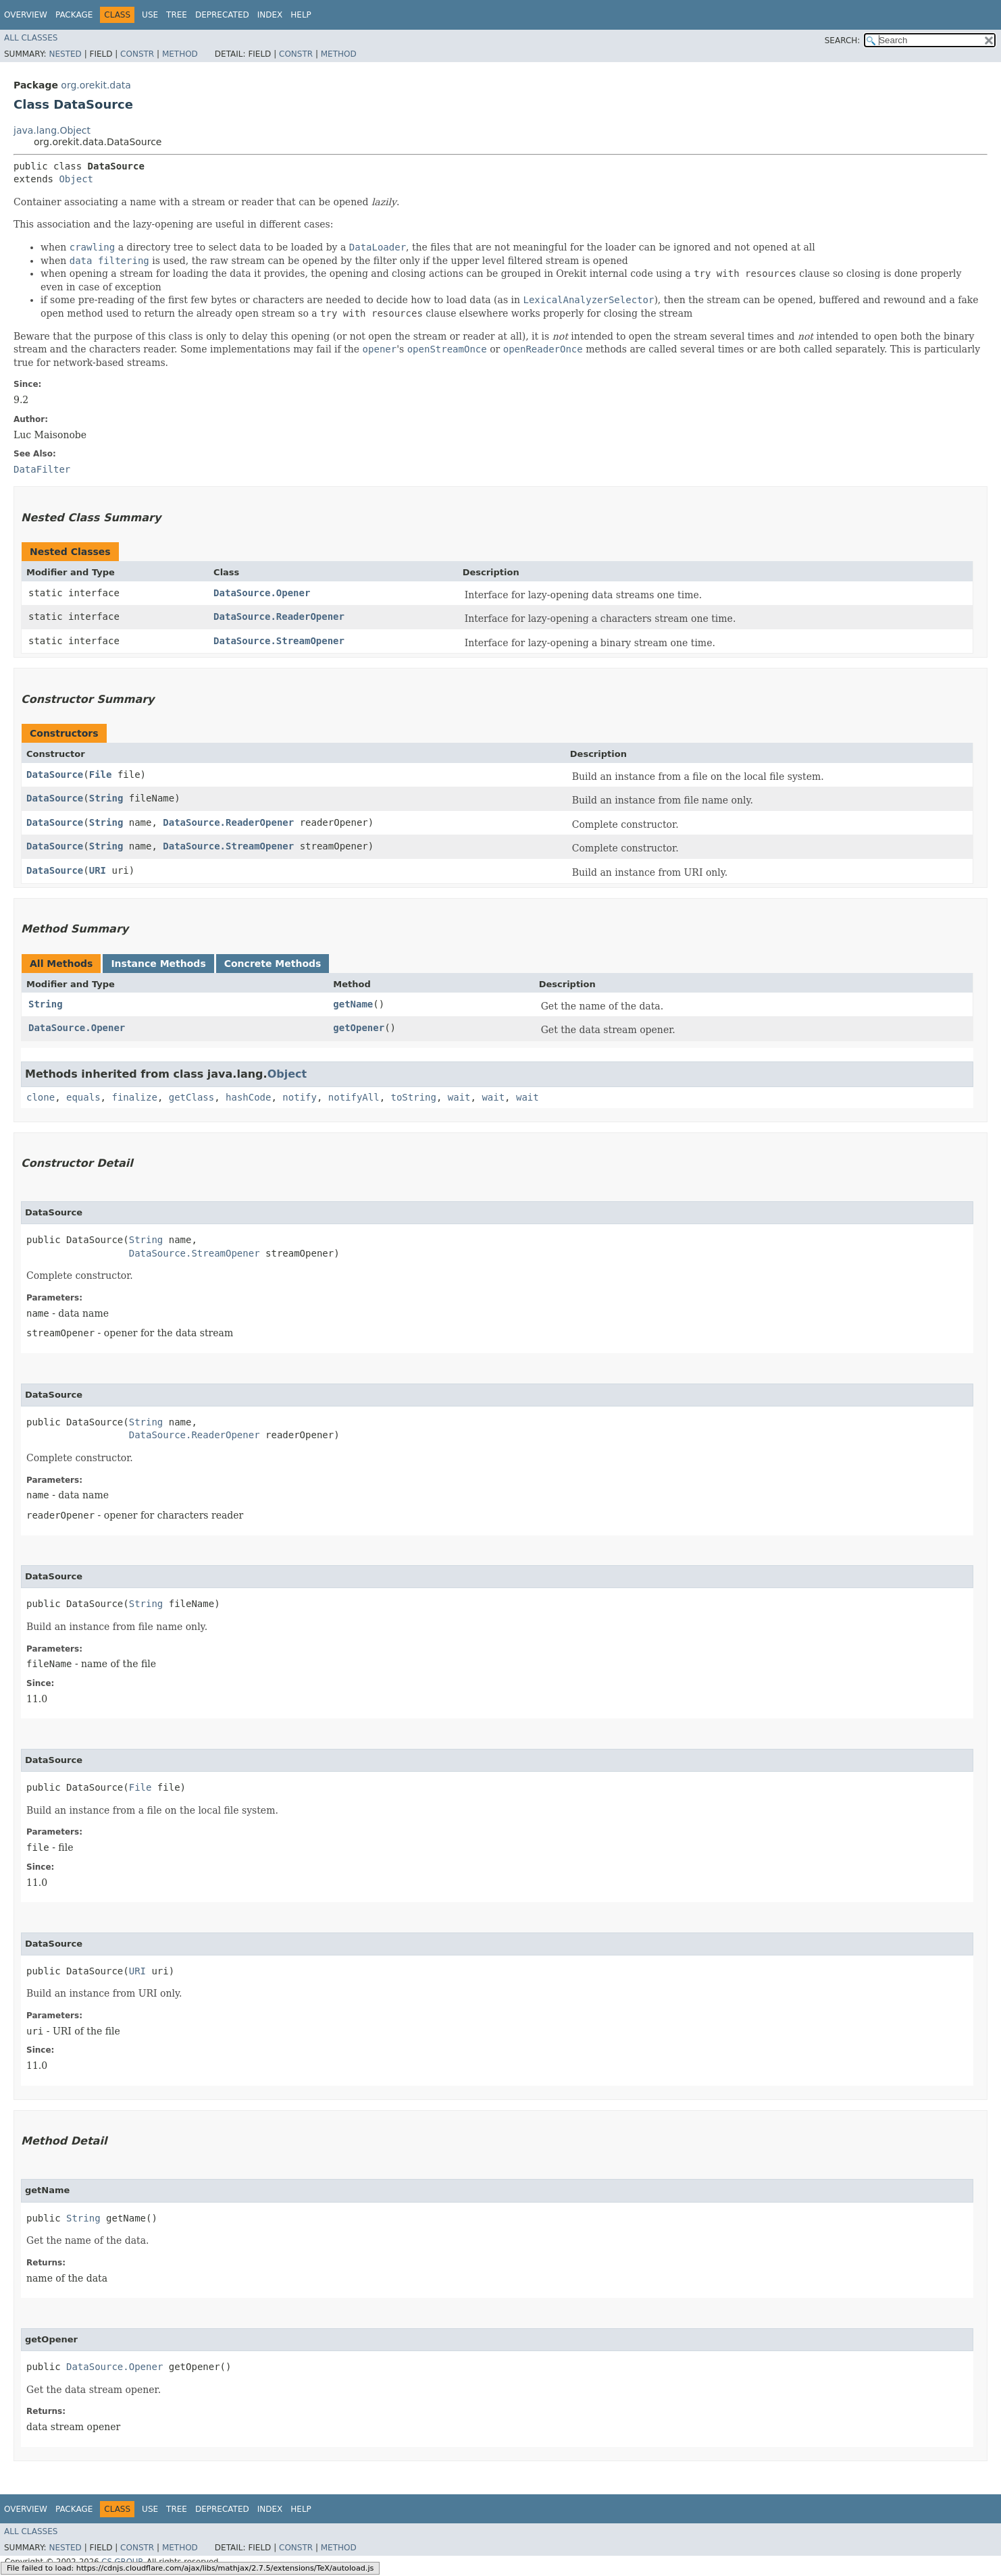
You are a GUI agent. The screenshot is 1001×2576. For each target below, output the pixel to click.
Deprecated (222, 15)
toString (413, 1097)
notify (299, 1097)
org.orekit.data (96, 85)
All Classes (30, 38)
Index (270, 15)
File (100, 774)
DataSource (54, 774)
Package (74, 15)
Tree (176, 15)
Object (76, 179)
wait (459, 1097)
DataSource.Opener (261, 592)
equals (83, 1097)
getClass (191, 1097)
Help (300, 15)
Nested (65, 54)
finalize (134, 1097)
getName (353, 1004)
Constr (137, 54)
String (106, 798)
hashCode (248, 1097)
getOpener (358, 1027)
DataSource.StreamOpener (278, 640)
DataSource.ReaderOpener (278, 616)
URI (97, 870)
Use (150, 15)
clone (40, 1097)
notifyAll (354, 1097)
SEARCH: (843, 40)
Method (180, 54)
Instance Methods (158, 963)
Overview (25, 15)
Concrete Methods (273, 963)
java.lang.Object (52, 130)
